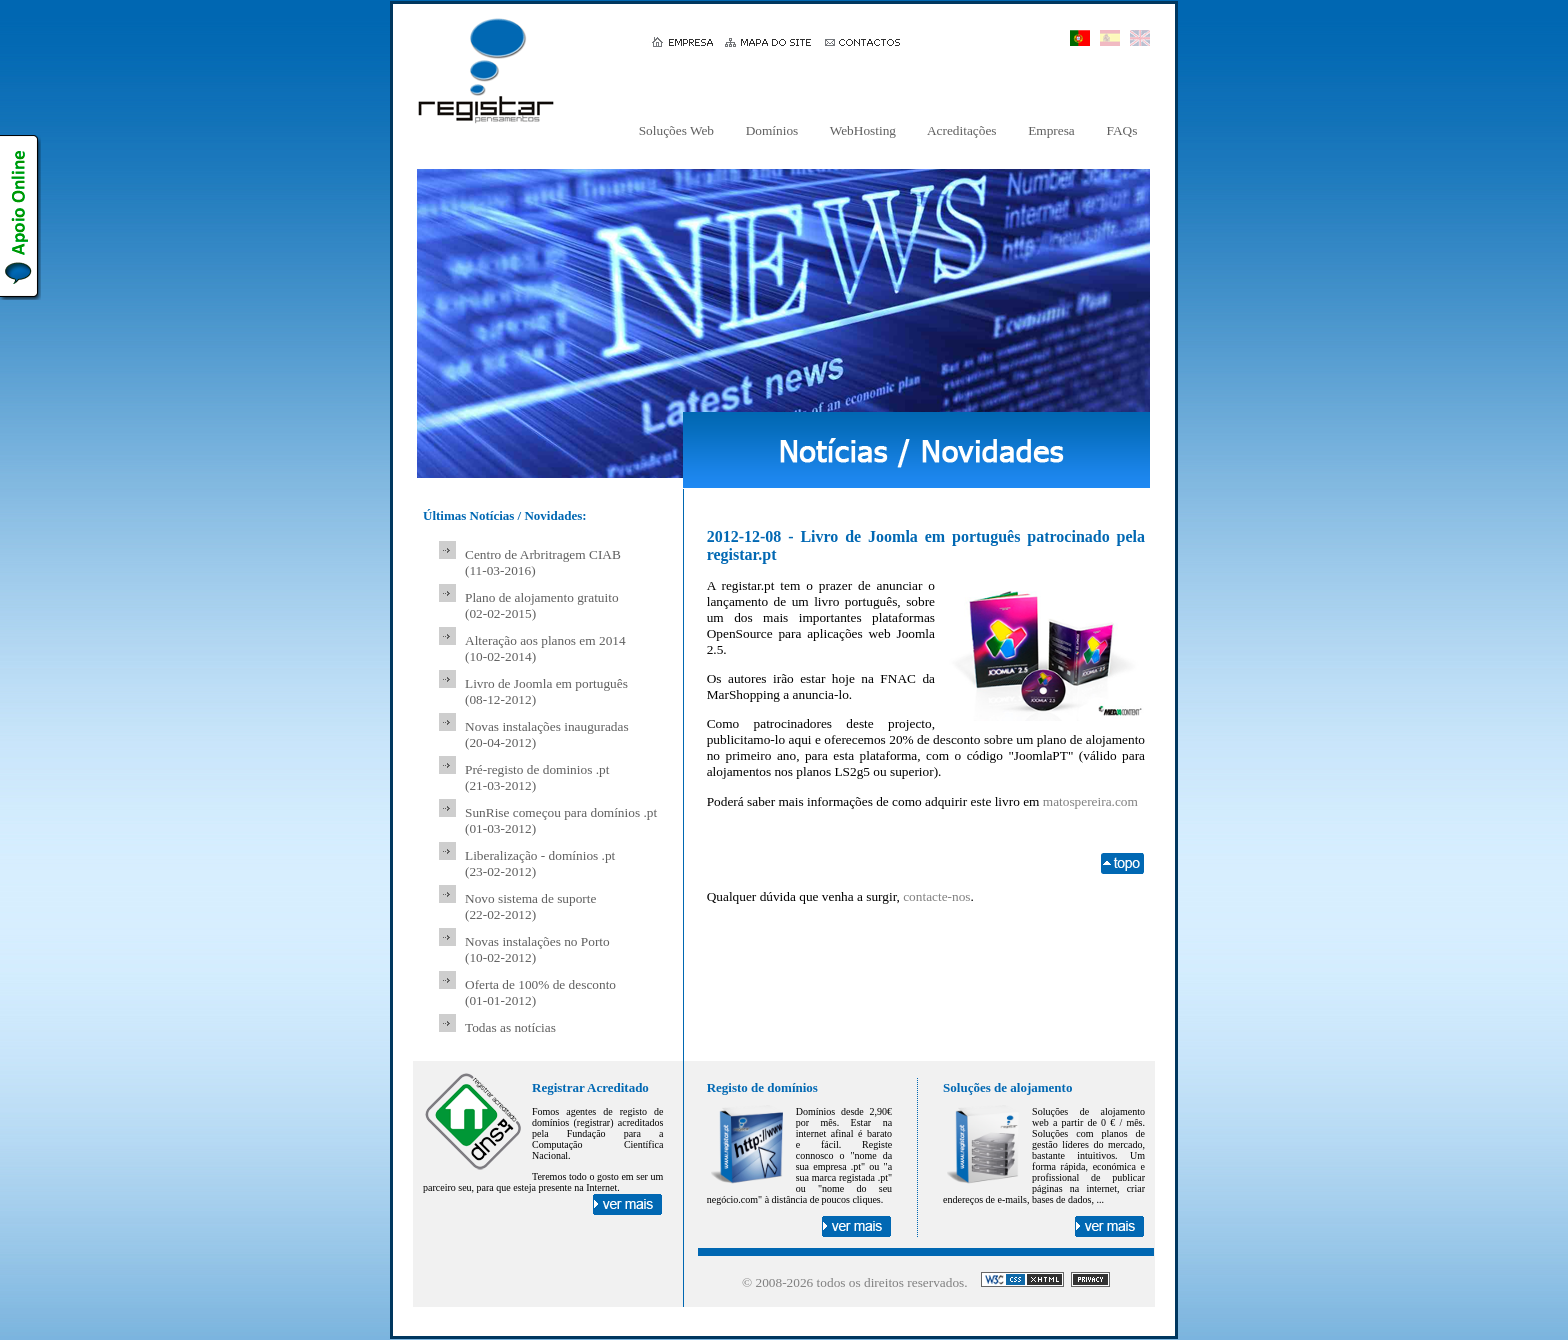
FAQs (1122, 130)
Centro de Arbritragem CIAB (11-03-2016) (543, 562)
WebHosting (863, 130)
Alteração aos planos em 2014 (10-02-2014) (545, 648)
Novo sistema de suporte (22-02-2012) (530, 906)
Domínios (771, 130)
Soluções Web (676, 130)
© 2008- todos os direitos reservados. (855, 1282)
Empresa (1051, 130)
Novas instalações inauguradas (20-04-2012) (547, 734)
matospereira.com (1090, 801)
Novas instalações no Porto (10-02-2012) (537, 949)
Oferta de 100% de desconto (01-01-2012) (540, 992)
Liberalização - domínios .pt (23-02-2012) (540, 863)
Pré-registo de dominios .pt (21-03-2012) (537, 777)
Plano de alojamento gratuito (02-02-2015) (542, 605)
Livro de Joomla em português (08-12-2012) (546, 691)
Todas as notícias (510, 1027)
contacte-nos (936, 896)
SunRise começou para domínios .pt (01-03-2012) (561, 820)
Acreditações (962, 130)
